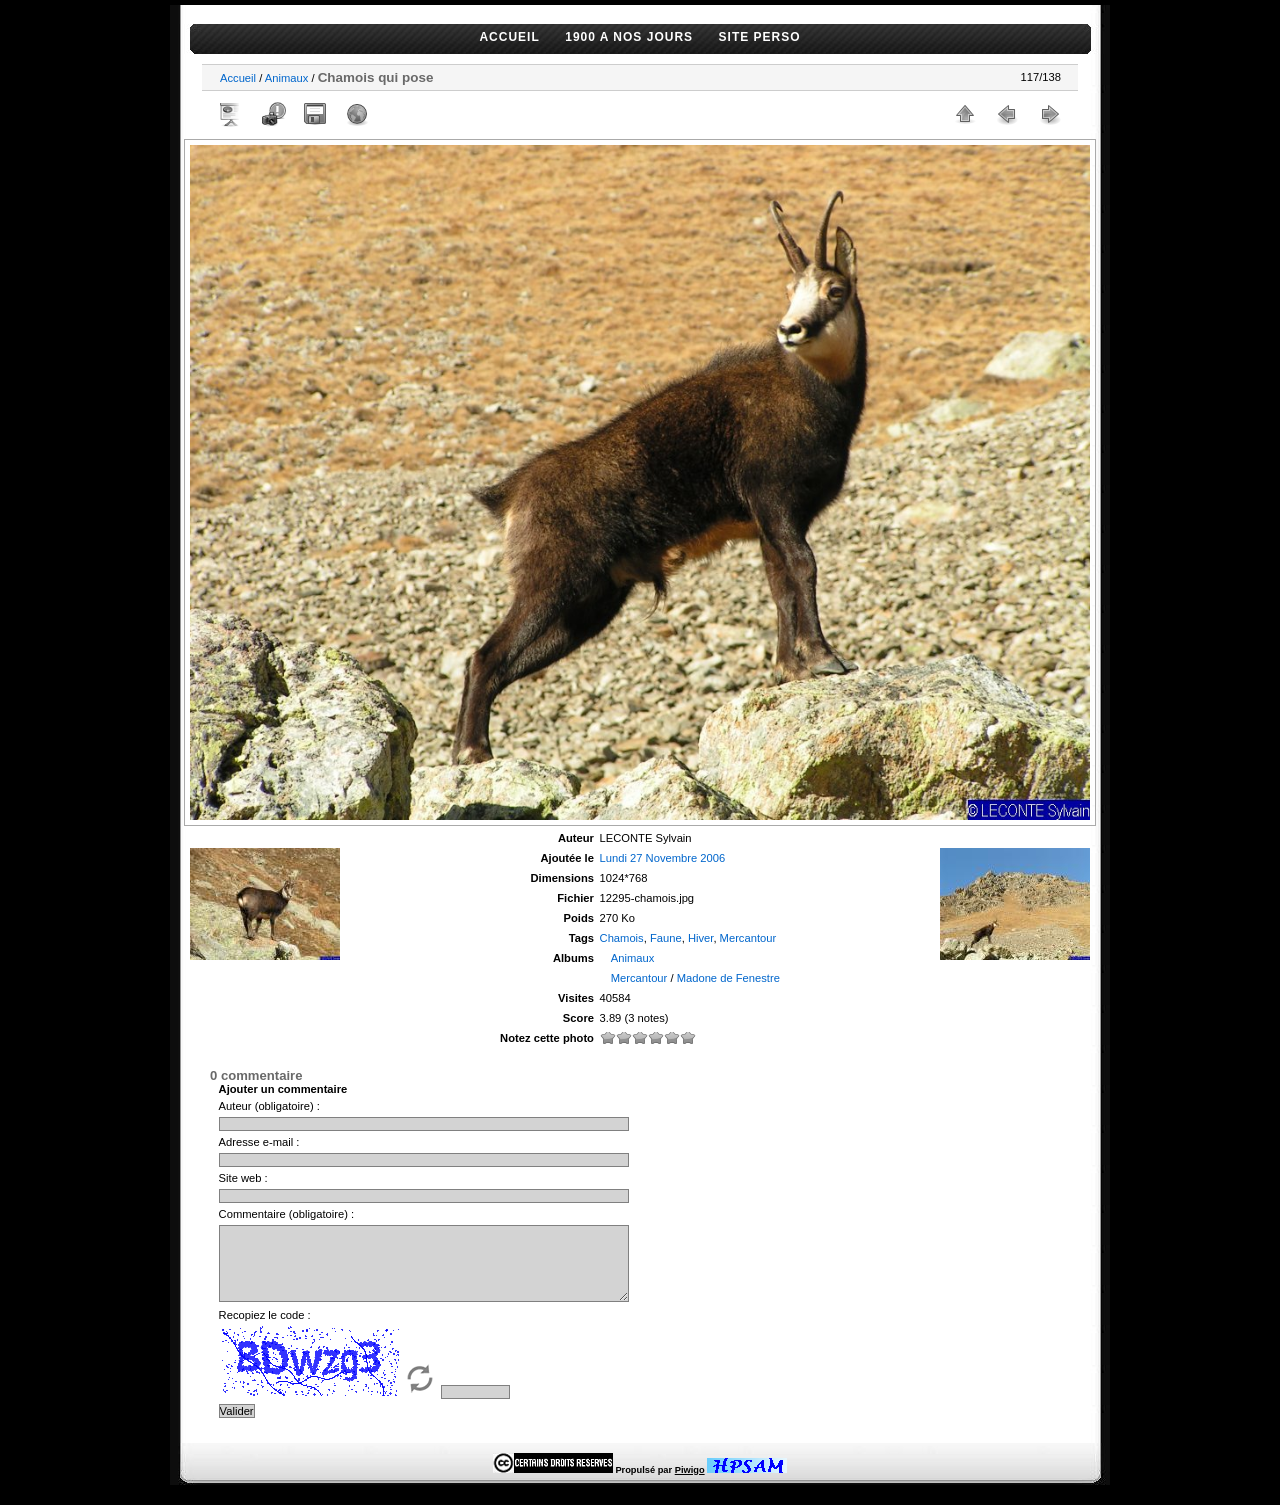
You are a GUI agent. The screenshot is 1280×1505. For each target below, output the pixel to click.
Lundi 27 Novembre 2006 (663, 858)
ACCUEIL (509, 37)
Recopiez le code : (265, 1330)
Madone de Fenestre (728, 978)
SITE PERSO (760, 37)
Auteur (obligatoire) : (269, 1106)
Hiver (701, 938)
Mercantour (748, 938)
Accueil (238, 78)
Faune (666, 938)
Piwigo (690, 1485)
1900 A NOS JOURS (629, 37)
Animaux (287, 78)
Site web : (243, 1178)
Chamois (622, 938)
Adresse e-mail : (259, 1142)
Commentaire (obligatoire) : (287, 1214)
